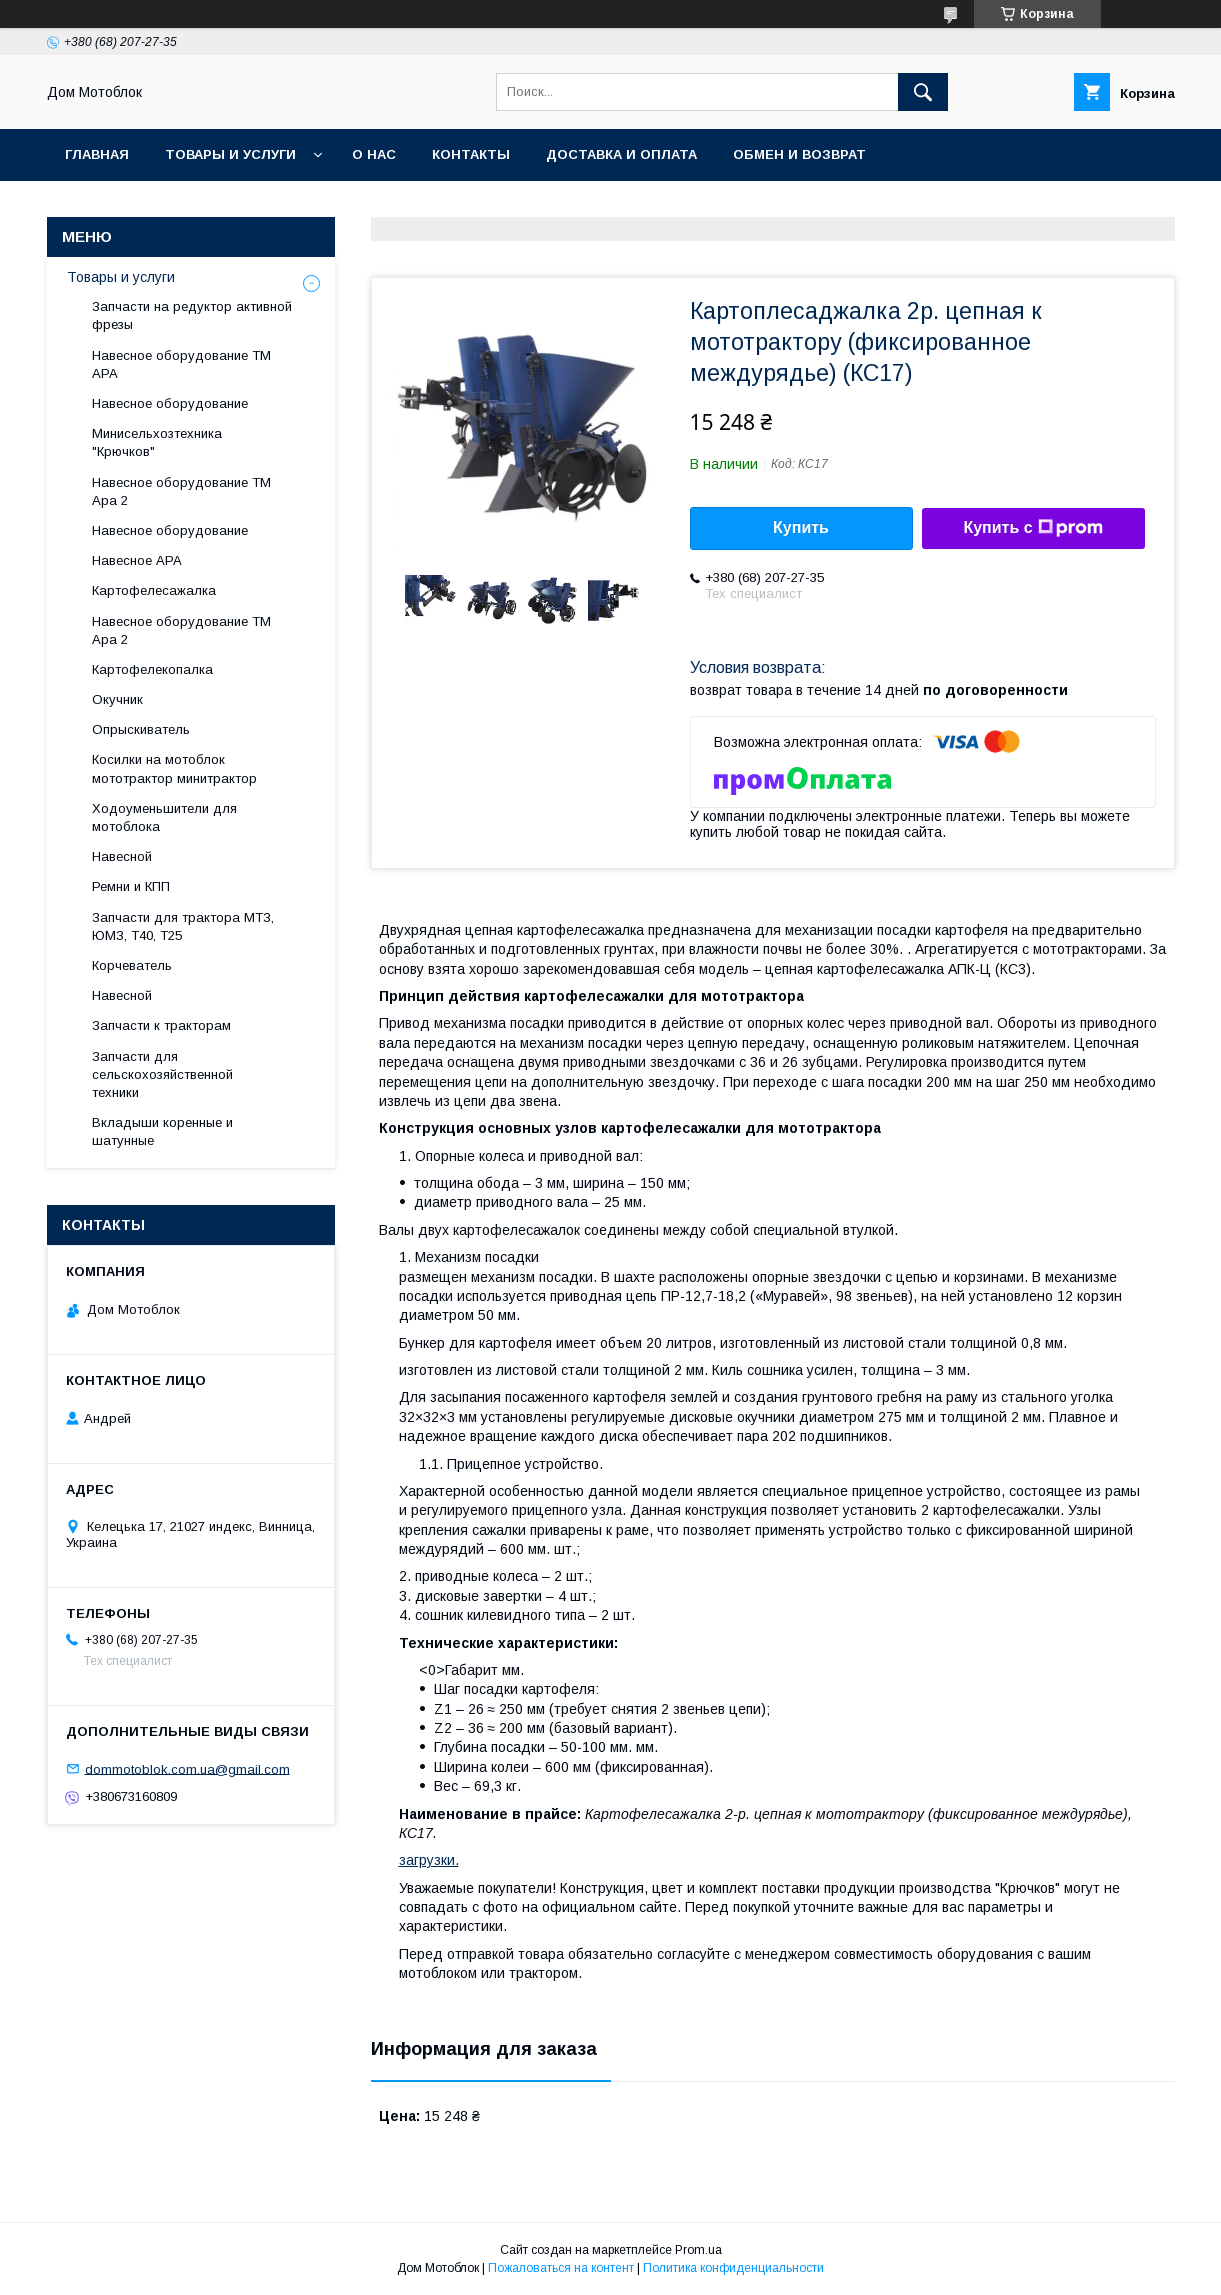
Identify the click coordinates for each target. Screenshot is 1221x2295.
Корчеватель (132, 965)
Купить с (1032, 528)
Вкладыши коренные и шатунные (162, 1131)
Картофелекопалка (152, 669)
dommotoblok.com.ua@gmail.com (187, 1768)
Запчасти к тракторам (161, 1025)
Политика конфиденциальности (733, 2268)
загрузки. (429, 1860)
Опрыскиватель (141, 729)
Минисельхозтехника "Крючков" (157, 442)
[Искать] (923, 92)
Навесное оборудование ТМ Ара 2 (181, 491)
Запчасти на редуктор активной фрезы (192, 315)
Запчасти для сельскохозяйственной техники (162, 1074)
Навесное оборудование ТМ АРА (181, 364)
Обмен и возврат (799, 154)
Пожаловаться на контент (561, 2268)
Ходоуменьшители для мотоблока (164, 817)
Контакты (471, 154)
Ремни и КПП (131, 886)
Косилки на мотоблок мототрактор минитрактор (174, 768)
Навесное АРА (137, 560)
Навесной (122, 856)
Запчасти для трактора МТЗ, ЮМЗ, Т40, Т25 (183, 926)
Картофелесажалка (154, 590)
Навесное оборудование (170, 403)
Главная (97, 154)
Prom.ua (698, 2250)
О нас (374, 154)
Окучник (117, 699)
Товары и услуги (230, 154)
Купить (801, 527)
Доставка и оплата (621, 154)
